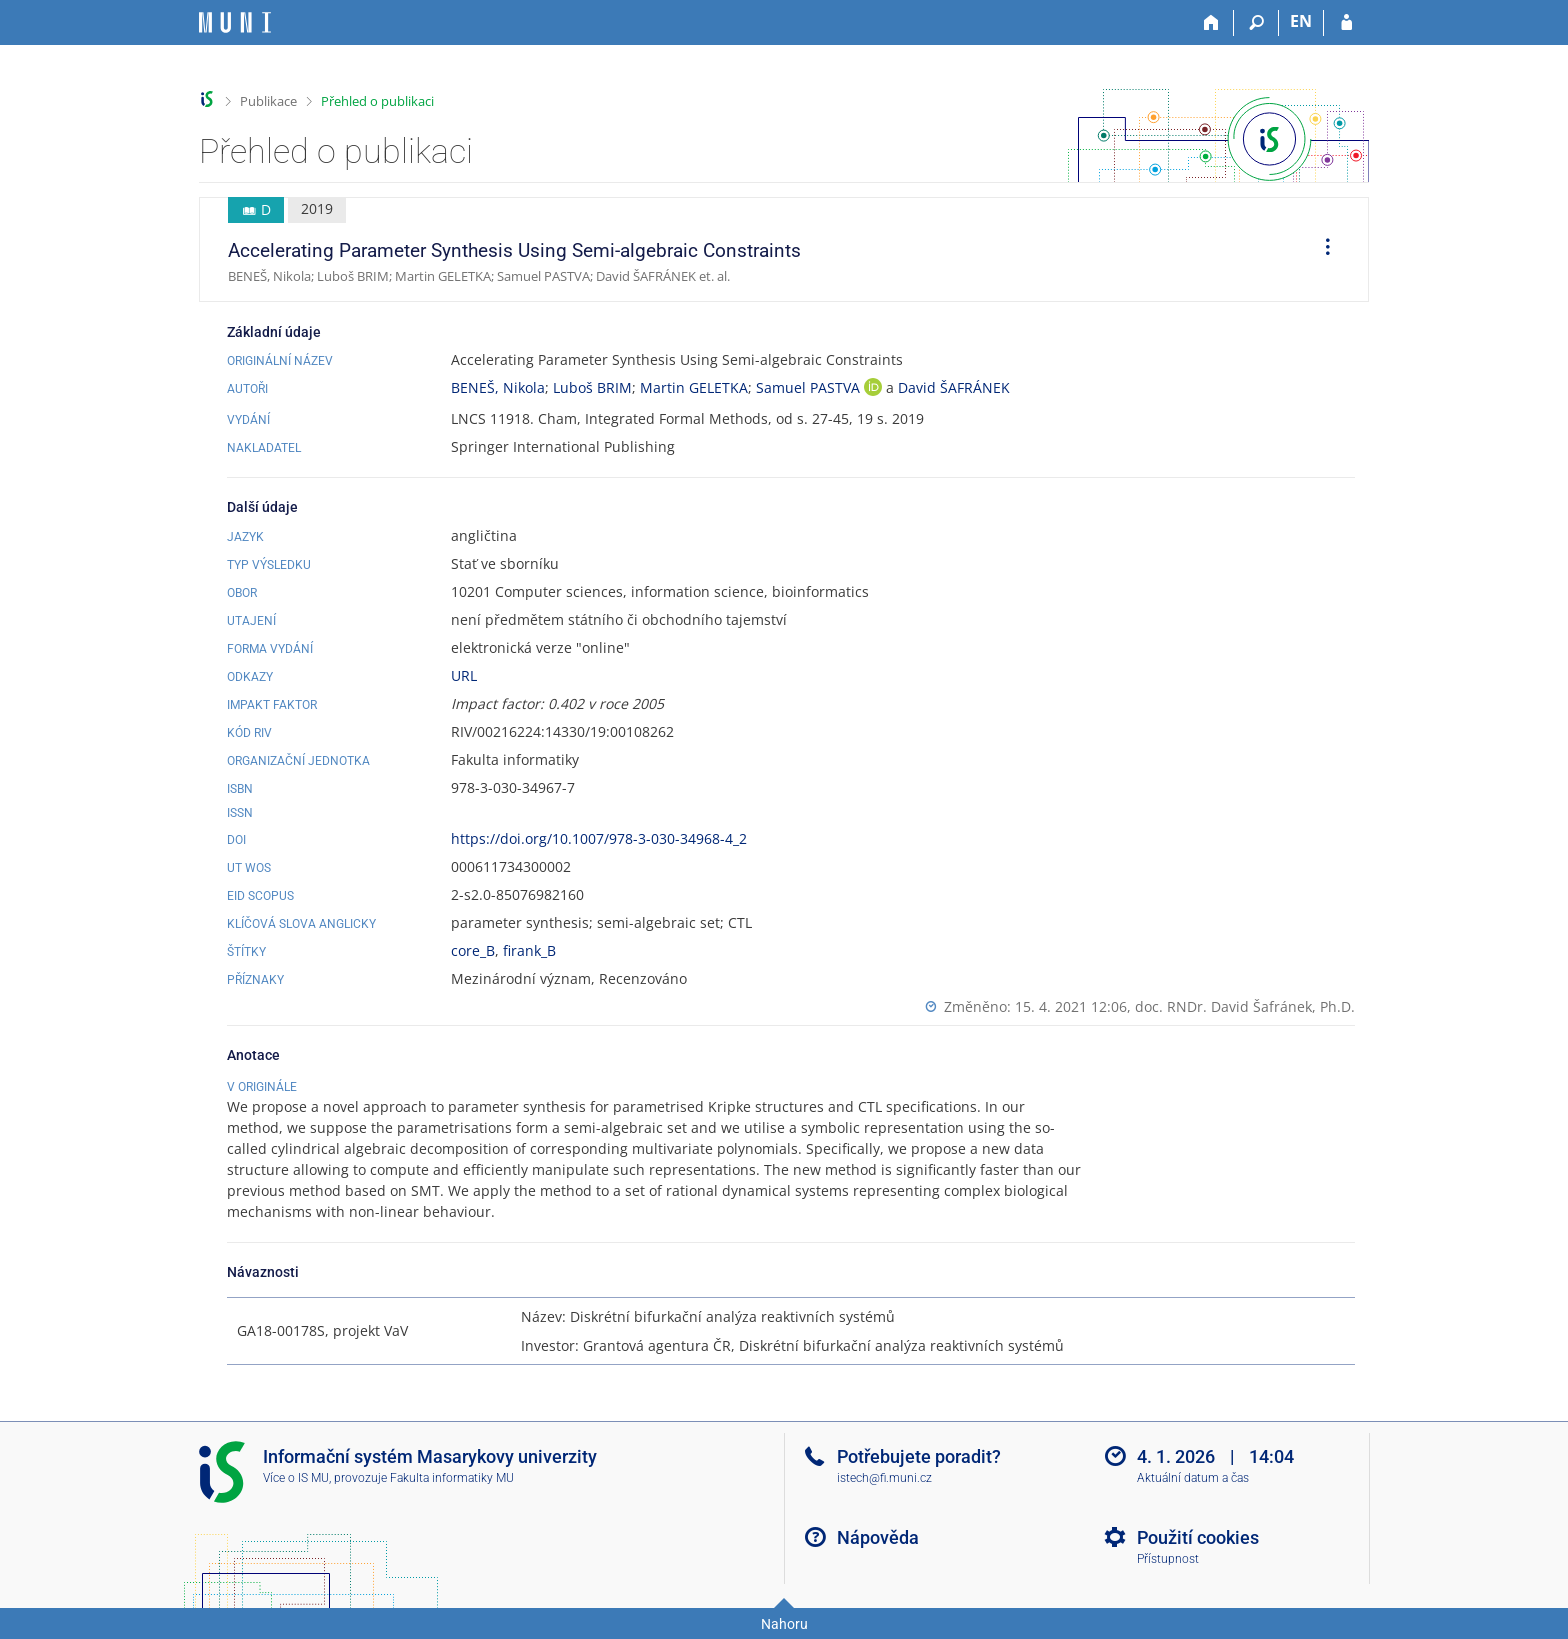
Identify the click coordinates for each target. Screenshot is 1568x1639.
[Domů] (1211, 23)
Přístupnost (1168, 1559)
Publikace (268, 101)
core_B (473, 950)
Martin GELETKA (694, 387)
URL (464, 675)
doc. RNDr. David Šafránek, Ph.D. (1245, 1006)
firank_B (529, 950)
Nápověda (878, 1537)
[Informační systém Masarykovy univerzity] (235, 22)
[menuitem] (1321, 250)
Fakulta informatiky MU (452, 1478)
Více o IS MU (296, 1478)
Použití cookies (1198, 1537)
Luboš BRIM (592, 387)
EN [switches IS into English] (1301, 21)
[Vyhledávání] (1256, 23)
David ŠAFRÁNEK (954, 387)
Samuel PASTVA (810, 387)
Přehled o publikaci (377, 101)
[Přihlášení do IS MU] (1346, 23)
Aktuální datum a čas (1193, 1478)
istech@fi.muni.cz (884, 1478)
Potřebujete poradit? (919, 1456)
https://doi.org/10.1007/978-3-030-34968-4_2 (599, 838)
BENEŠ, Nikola (498, 387)
